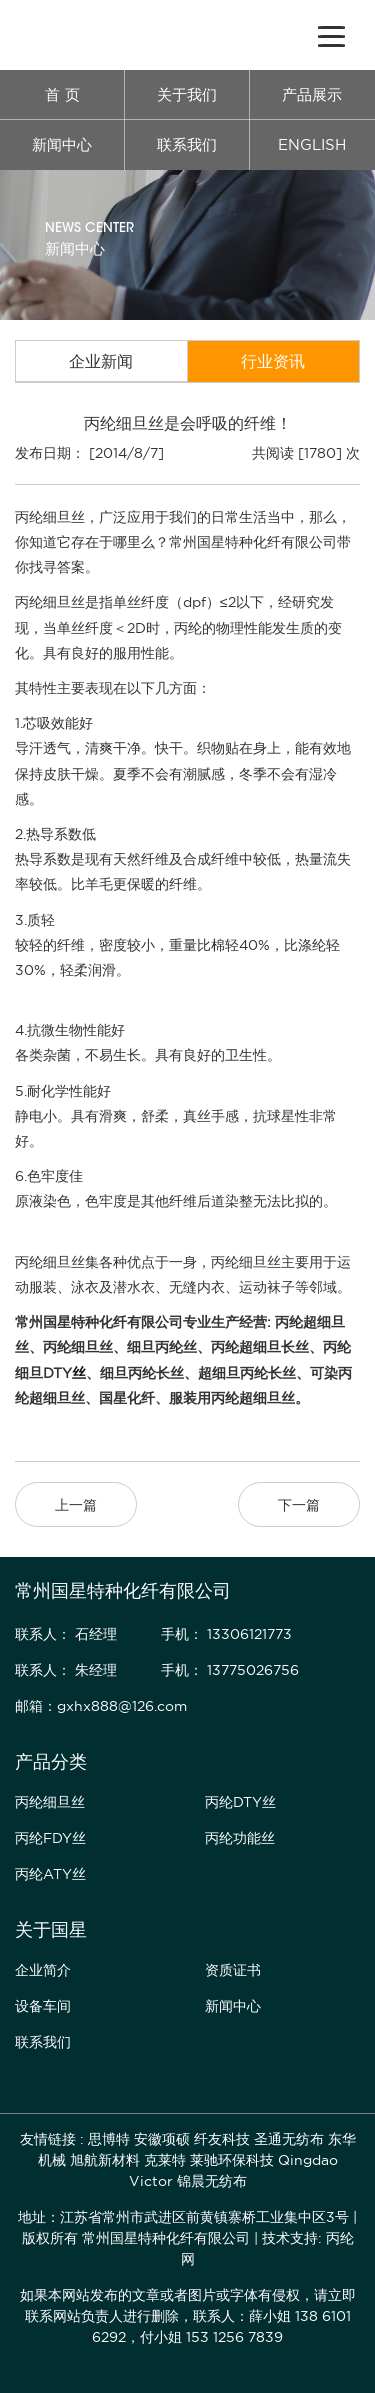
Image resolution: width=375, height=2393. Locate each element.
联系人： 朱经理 (66, 1670)
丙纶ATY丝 (50, 1874)
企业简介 (43, 1970)
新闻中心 (62, 144)
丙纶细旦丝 (78, 1347)
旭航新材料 (105, 2160)
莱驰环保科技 (232, 2160)
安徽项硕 (162, 2139)
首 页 (62, 94)
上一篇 (76, 1505)
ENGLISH (312, 144)
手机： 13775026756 (230, 1670)
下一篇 (299, 1505)
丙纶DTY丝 (240, 1802)
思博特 (109, 2139)
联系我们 (187, 144)
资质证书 (233, 1970)
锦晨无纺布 (212, 2181)
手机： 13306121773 (226, 1634)
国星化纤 (127, 1398)
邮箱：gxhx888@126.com (101, 1706)
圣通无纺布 (289, 2139)
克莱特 (165, 2160)
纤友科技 (222, 2139)
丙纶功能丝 (240, 1838)
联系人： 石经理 (66, 1634)
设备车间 (43, 2006)
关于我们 (187, 94)
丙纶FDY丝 (50, 1838)
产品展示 (312, 94)
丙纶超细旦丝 (253, 1398)
